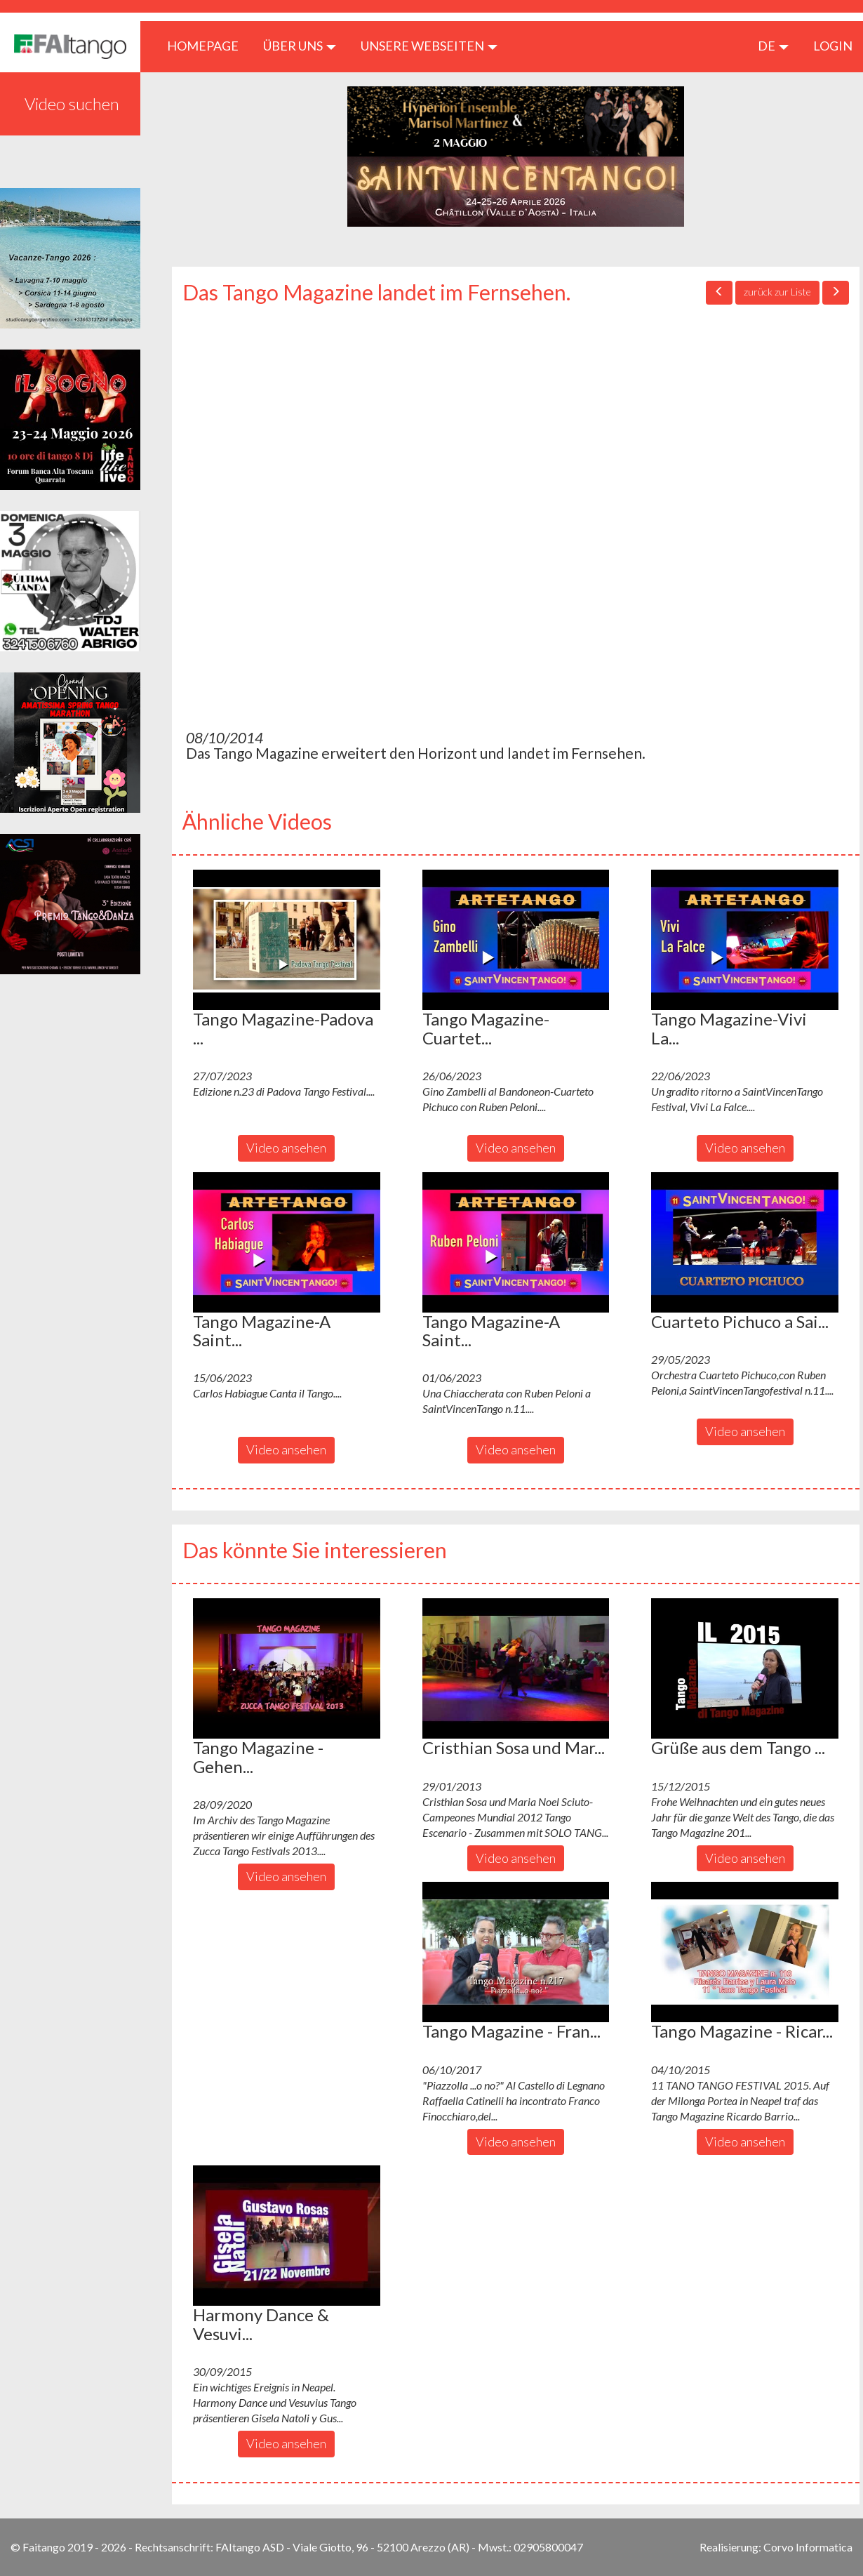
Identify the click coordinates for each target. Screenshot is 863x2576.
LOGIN (832, 45)
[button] (286, 940)
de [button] (773, 45)
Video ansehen (286, 1147)
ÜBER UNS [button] (299, 45)
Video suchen (72, 103)
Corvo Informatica (807, 2547)
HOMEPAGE (208, 45)
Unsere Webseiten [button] (429, 45)
